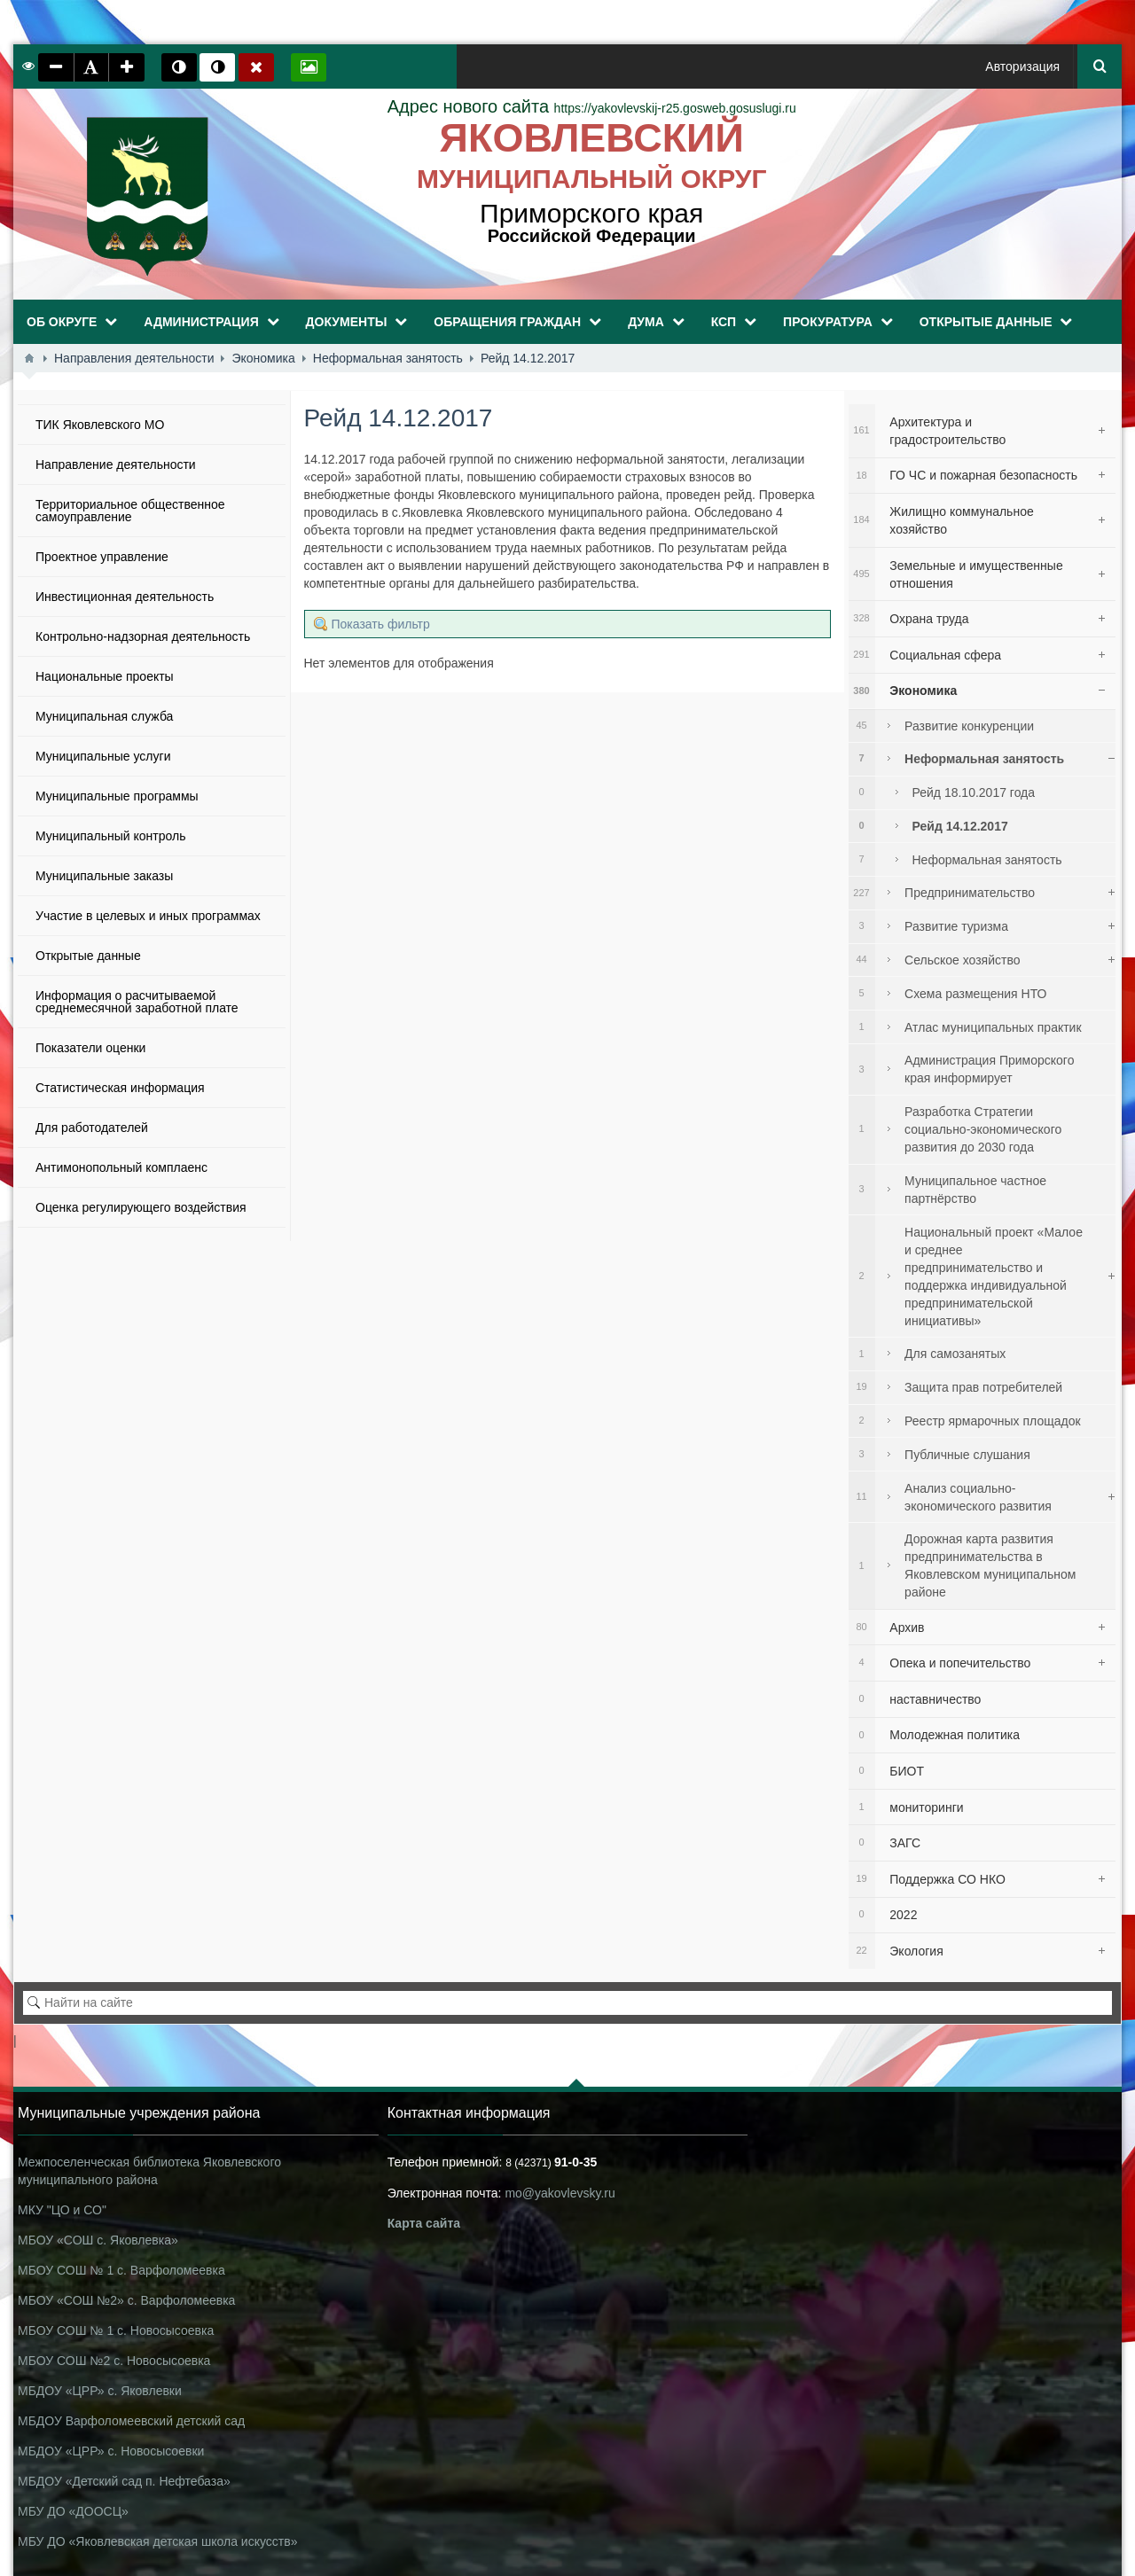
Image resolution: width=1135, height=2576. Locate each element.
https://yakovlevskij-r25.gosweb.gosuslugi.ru (591, 108)
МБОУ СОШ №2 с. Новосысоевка (114, 2361)
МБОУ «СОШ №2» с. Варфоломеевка (126, 2300)
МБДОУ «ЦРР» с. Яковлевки (100, 2391)
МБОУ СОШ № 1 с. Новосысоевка (116, 2330)
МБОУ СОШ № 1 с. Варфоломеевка (121, 2270)
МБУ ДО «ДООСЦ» (73, 2511)
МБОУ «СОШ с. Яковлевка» (98, 2240)
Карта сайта (423, 2223)
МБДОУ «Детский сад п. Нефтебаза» (124, 2481)
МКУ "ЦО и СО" (62, 2210)
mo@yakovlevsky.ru (559, 2193)
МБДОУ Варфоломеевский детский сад (131, 2421)
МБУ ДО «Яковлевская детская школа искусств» (157, 2541)
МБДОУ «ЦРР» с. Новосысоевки (111, 2451)
